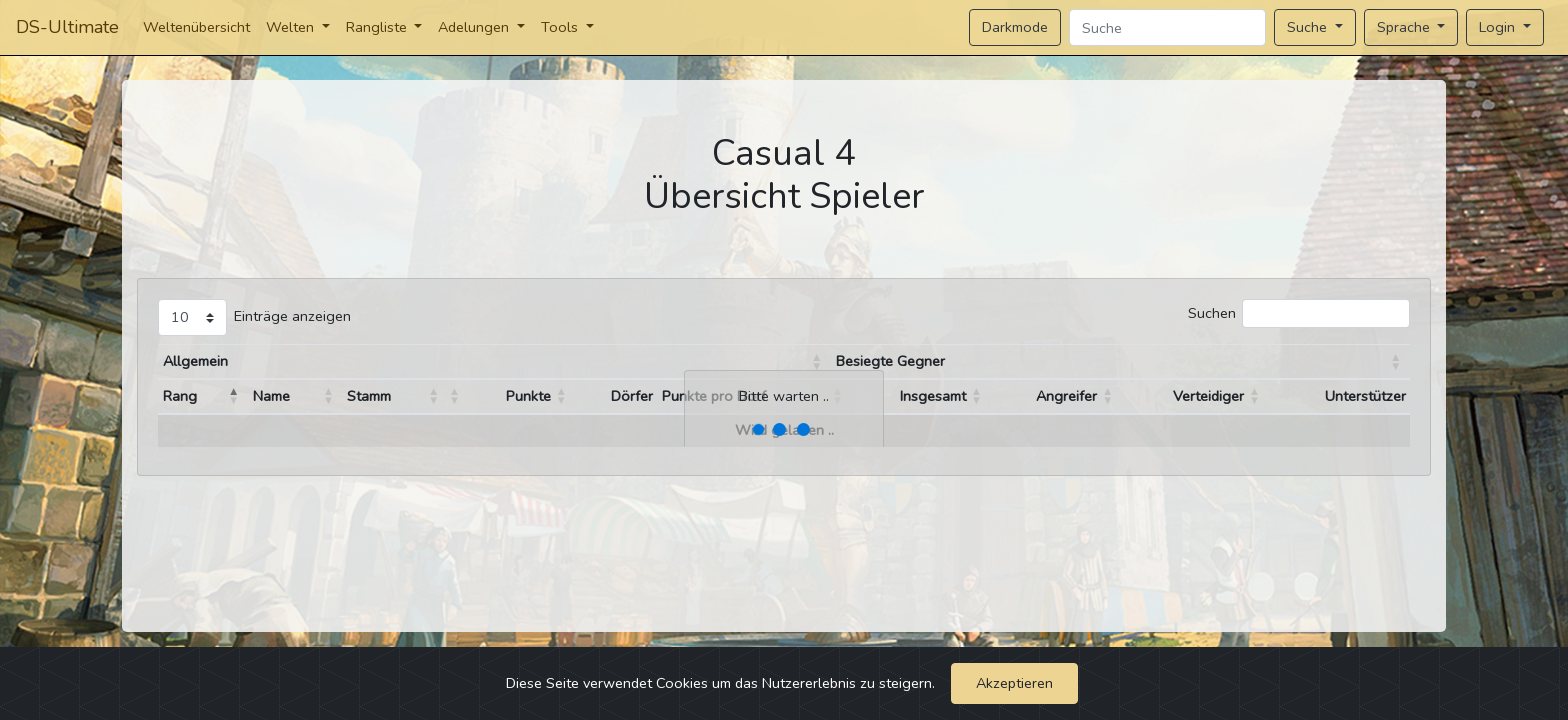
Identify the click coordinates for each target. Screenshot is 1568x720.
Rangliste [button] (378, 27)
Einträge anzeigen (292, 316)
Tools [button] (561, 27)
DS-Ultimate (67, 27)
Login (1499, 27)
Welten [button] (292, 27)
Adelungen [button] (475, 27)
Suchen (1212, 313)
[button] (817, 362)
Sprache (1405, 27)
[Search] (1167, 27)
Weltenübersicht (196, 27)
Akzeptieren (1014, 683)
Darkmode (1015, 27)
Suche (1309, 27)
